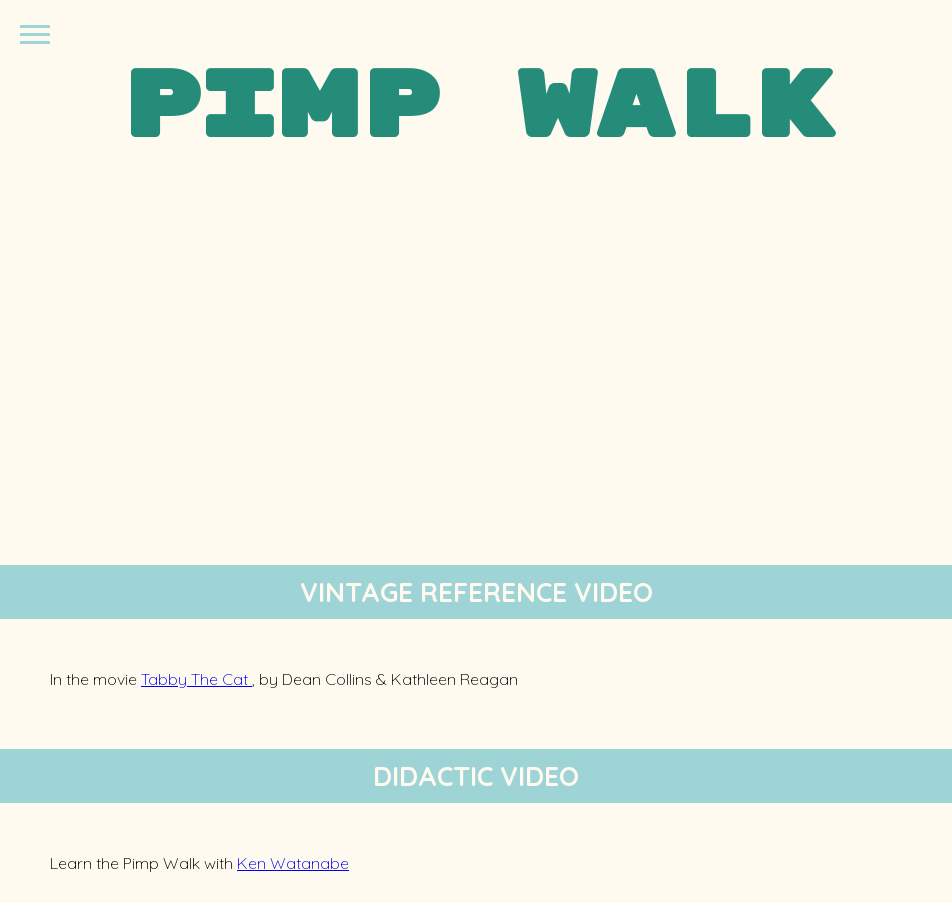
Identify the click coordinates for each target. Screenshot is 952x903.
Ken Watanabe (293, 863)
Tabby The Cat (196, 679)
